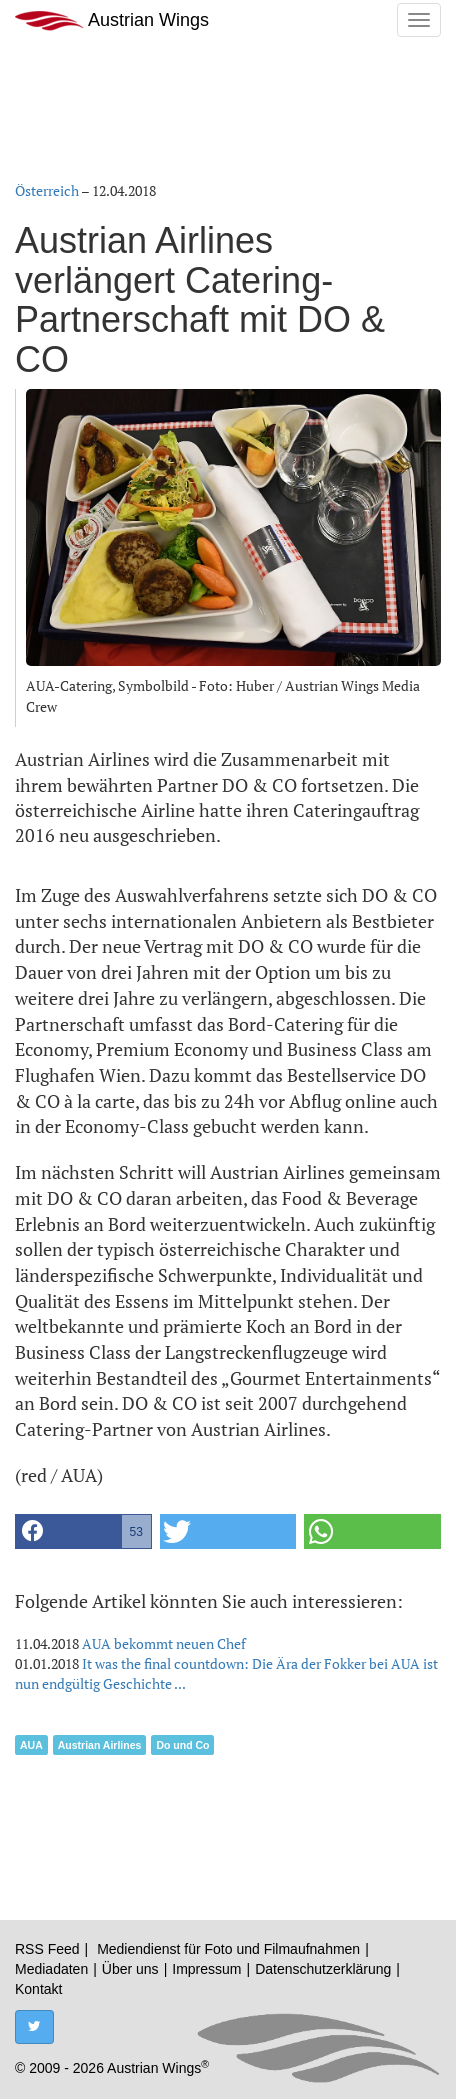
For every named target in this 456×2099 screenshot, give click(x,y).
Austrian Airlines (100, 1745)
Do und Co (182, 1745)
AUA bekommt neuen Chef (164, 1643)
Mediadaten (51, 1969)
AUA (31, 1745)
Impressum (206, 1969)
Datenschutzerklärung (323, 1969)
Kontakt (38, 1989)
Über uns (130, 1969)
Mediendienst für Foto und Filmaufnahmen (228, 1949)
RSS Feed (47, 1949)
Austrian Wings (112, 20)
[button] (83, 1531)
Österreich (47, 190)
